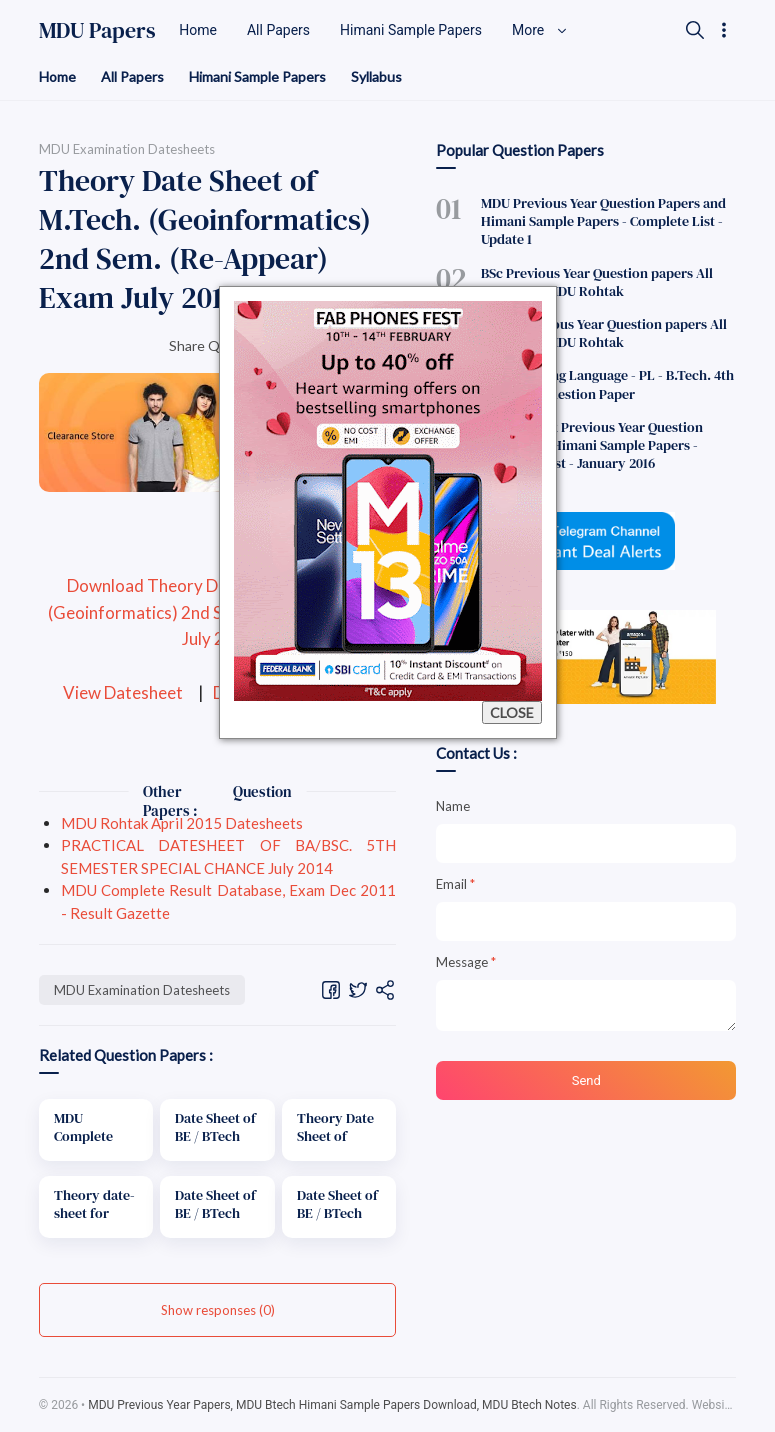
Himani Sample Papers (257, 76)
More (540, 30)
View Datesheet (123, 692)
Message (466, 962)
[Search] (695, 30)
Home (57, 76)
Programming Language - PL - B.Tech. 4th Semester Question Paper (607, 384)
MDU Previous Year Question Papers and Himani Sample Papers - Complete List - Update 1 (603, 221)
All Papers (132, 76)
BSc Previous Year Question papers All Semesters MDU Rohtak (597, 282)
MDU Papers (97, 30)
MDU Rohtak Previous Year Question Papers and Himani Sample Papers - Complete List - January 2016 (592, 445)
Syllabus (376, 76)
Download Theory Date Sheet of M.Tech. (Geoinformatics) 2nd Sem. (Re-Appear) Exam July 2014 (218, 612)
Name (453, 806)
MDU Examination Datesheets (142, 990)
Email (455, 884)
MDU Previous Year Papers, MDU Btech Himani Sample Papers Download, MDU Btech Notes (332, 1405)
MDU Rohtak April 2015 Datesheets (182, 823)
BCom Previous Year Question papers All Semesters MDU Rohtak (604, 333)
